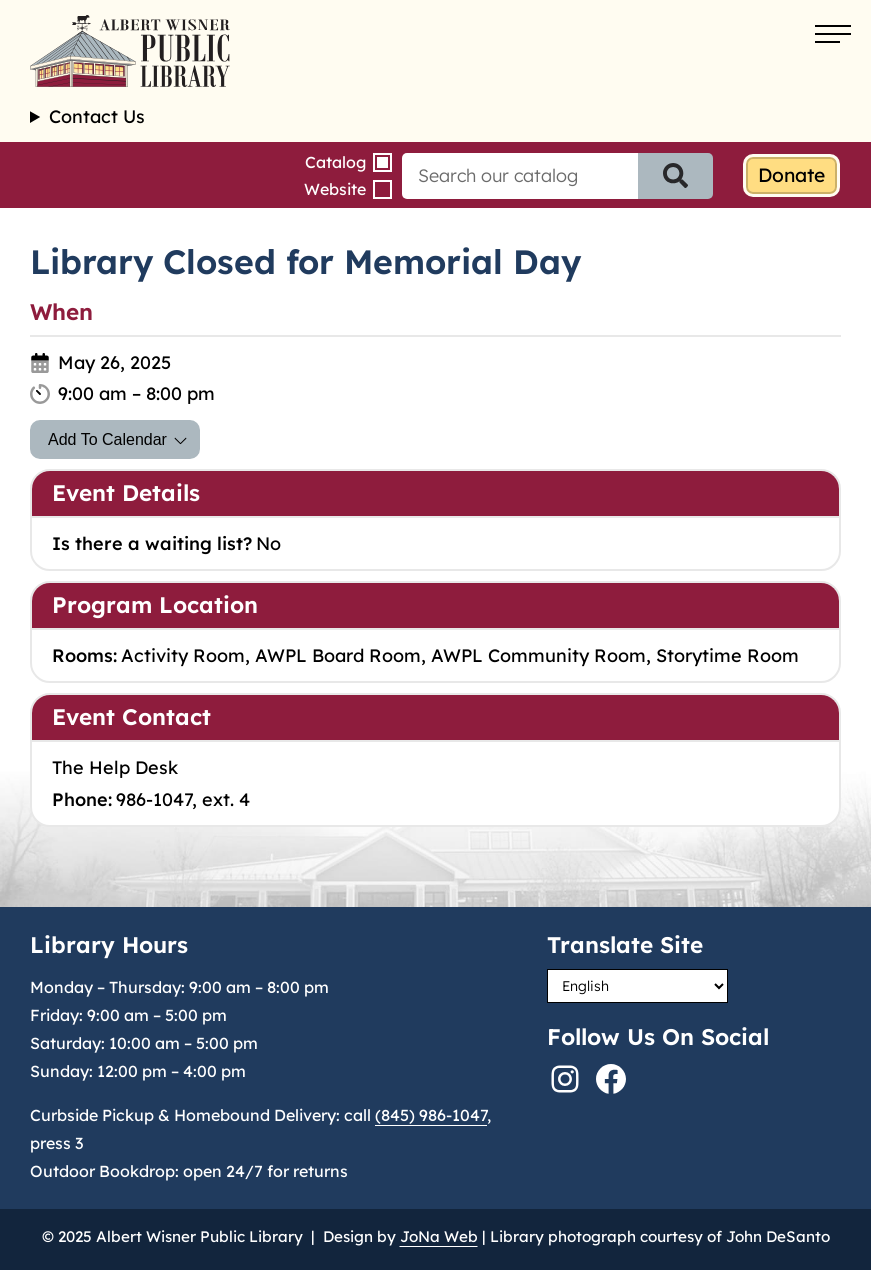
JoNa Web (439, 1236)
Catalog (335, 162)
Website (335, 189)
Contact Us (97, 117)
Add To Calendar (107, 439)
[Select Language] (637, 986)
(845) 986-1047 (431, 1115)
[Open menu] (833, 35)
